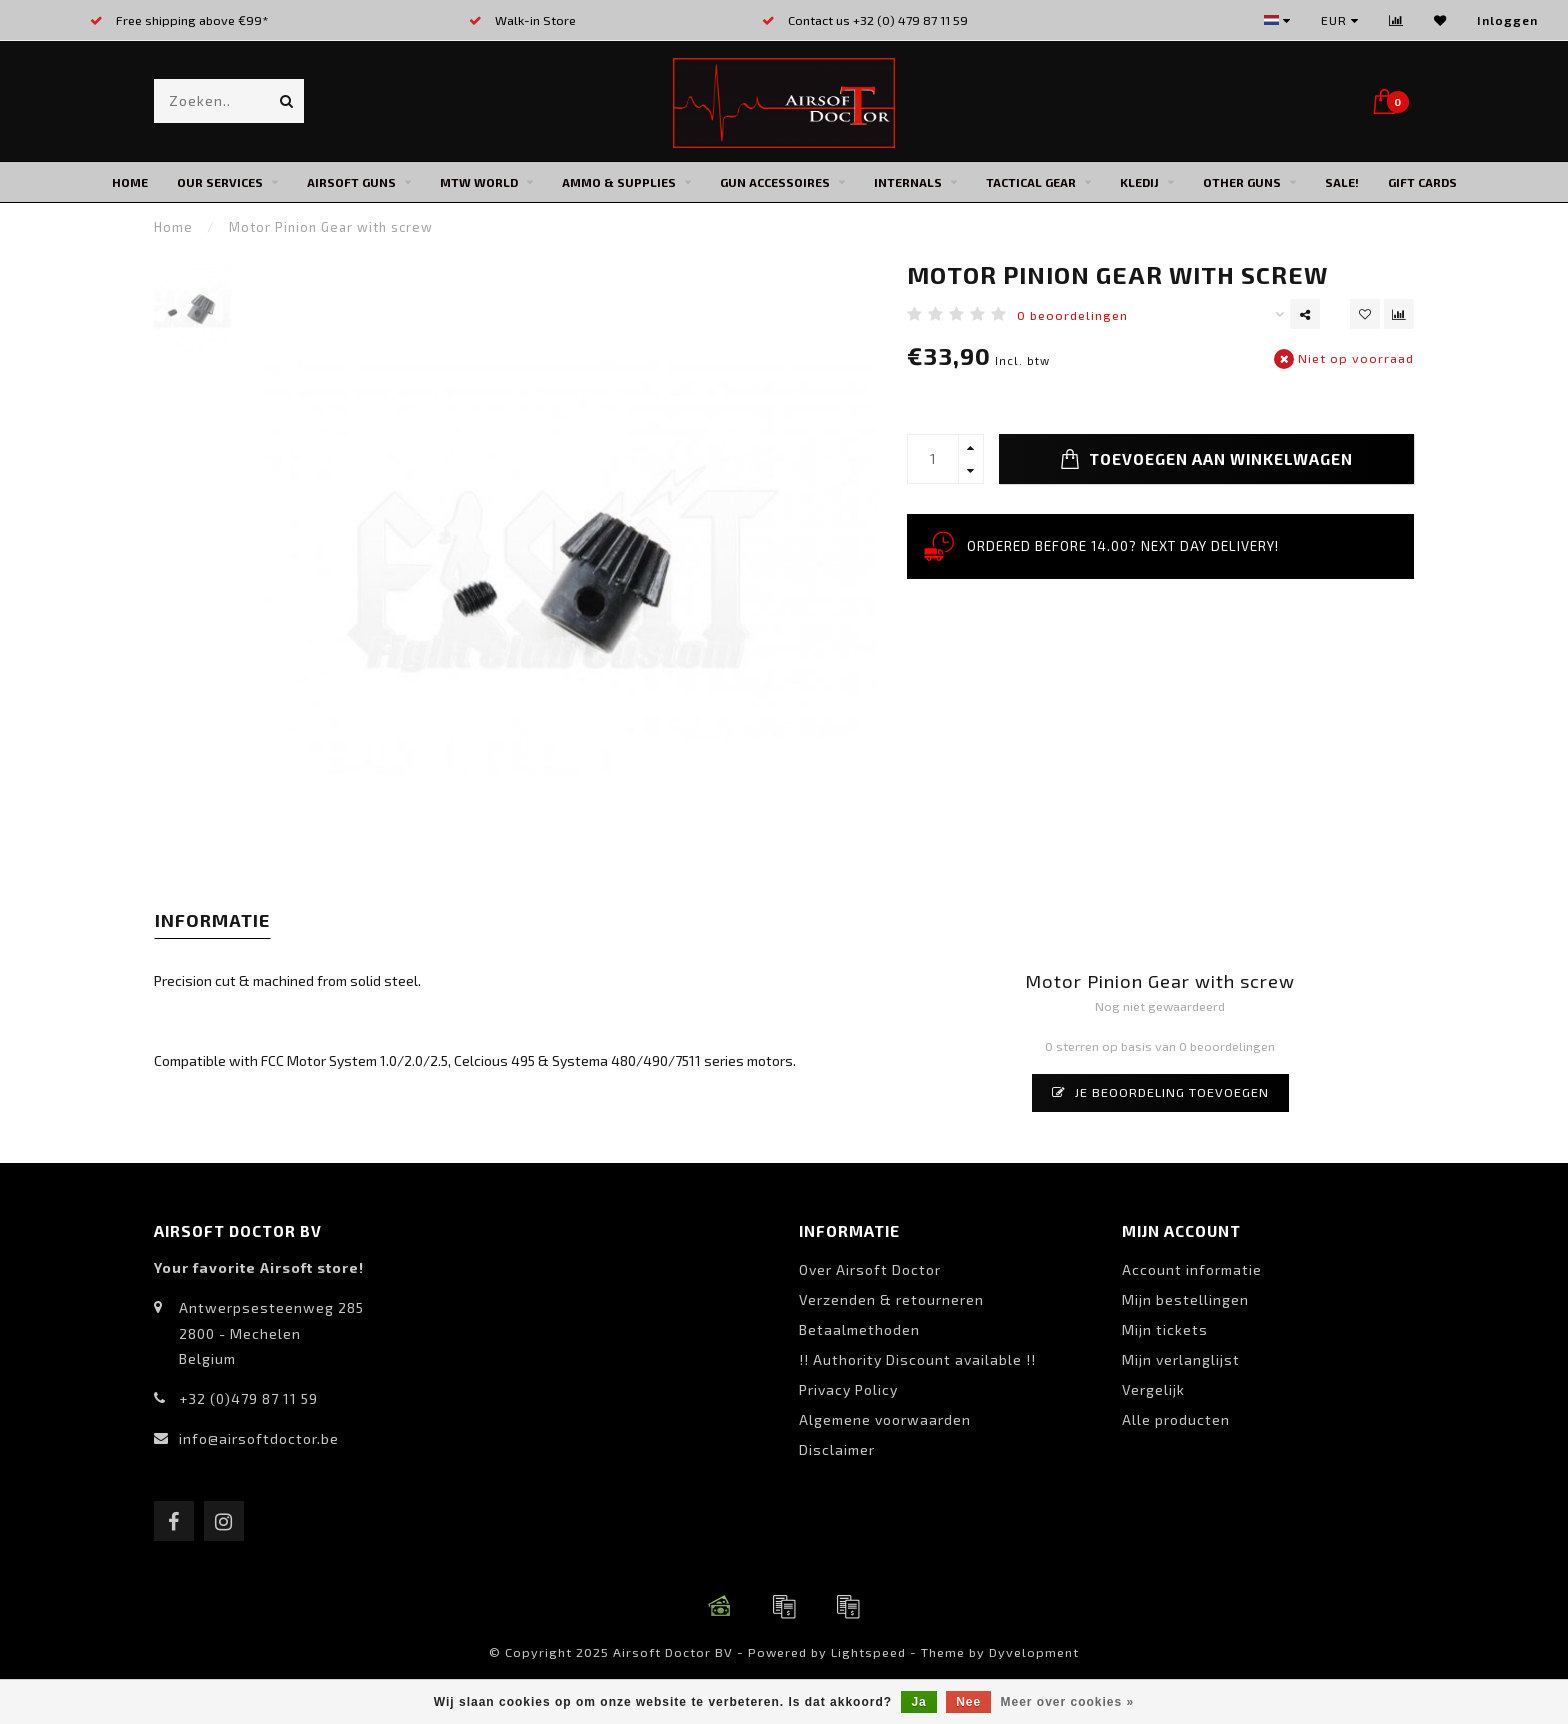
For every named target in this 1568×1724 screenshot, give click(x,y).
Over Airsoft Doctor (870, 1269)
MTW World (479, 182)
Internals (908, 182)
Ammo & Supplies (619, 182)
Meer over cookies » (1068, 1702)
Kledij (1139, 182)
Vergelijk (1153, 1389)
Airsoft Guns (351, 182)
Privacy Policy (848, 1389)
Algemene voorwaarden (885, 1419)
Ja (918, 1702)
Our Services (220, 182)
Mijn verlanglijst (1181, 1359)
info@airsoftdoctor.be (259, 1438)
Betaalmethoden (859, 1329)
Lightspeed (868, 1652)
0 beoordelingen (1072, 315)
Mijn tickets (1165, 1329)
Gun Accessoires (775, 182)
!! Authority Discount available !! (917, 1359)
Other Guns (1242, 182)
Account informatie (1192, 1269)
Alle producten (1176, 1419)
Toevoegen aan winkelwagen (1206, 459)
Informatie (212, 920)
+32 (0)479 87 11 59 (248, 1398)
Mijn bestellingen (1185, 1299)
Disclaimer (837, 1449)
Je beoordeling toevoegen (1160, 1092)
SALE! (1342, 182)
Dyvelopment (1034, 1652)
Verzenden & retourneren (891, 1299)
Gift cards (1422, 182)
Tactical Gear (1031, 182)
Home (130, 182)
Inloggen (1507, 20)
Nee (968, 1702)
